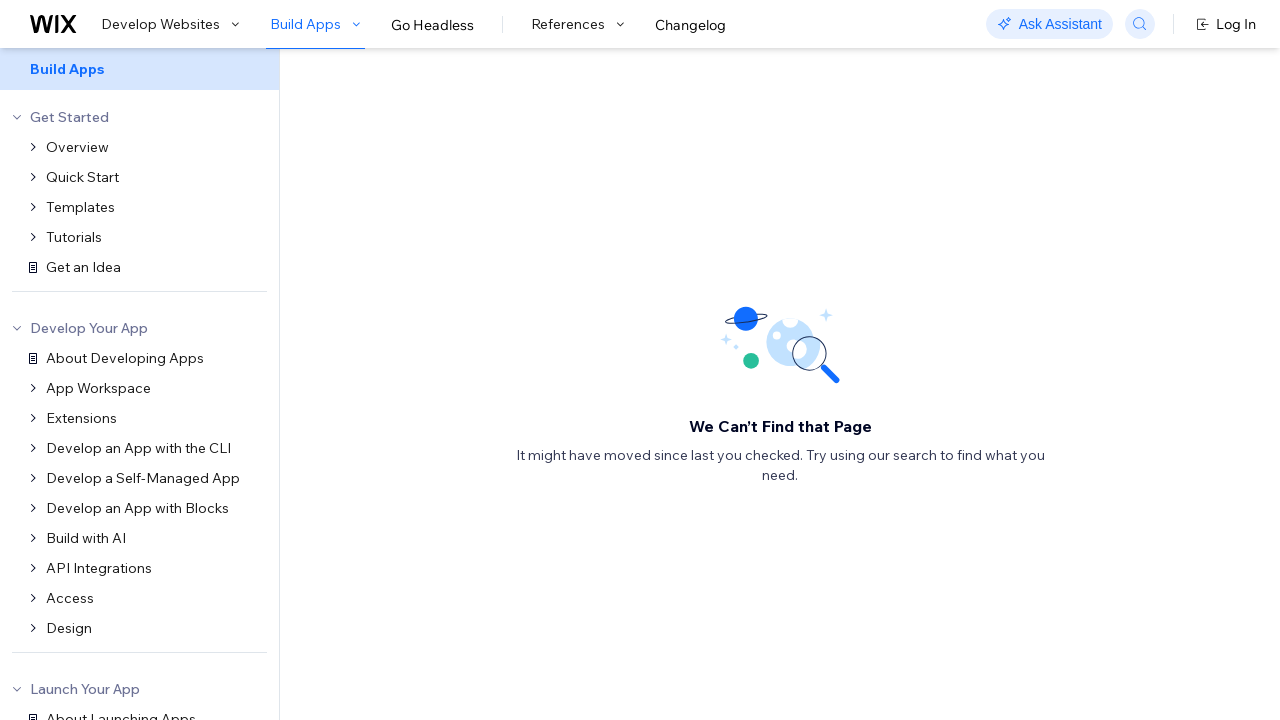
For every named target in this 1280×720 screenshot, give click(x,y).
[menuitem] (139, 69)
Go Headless (432, 25)
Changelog (690, 25)
